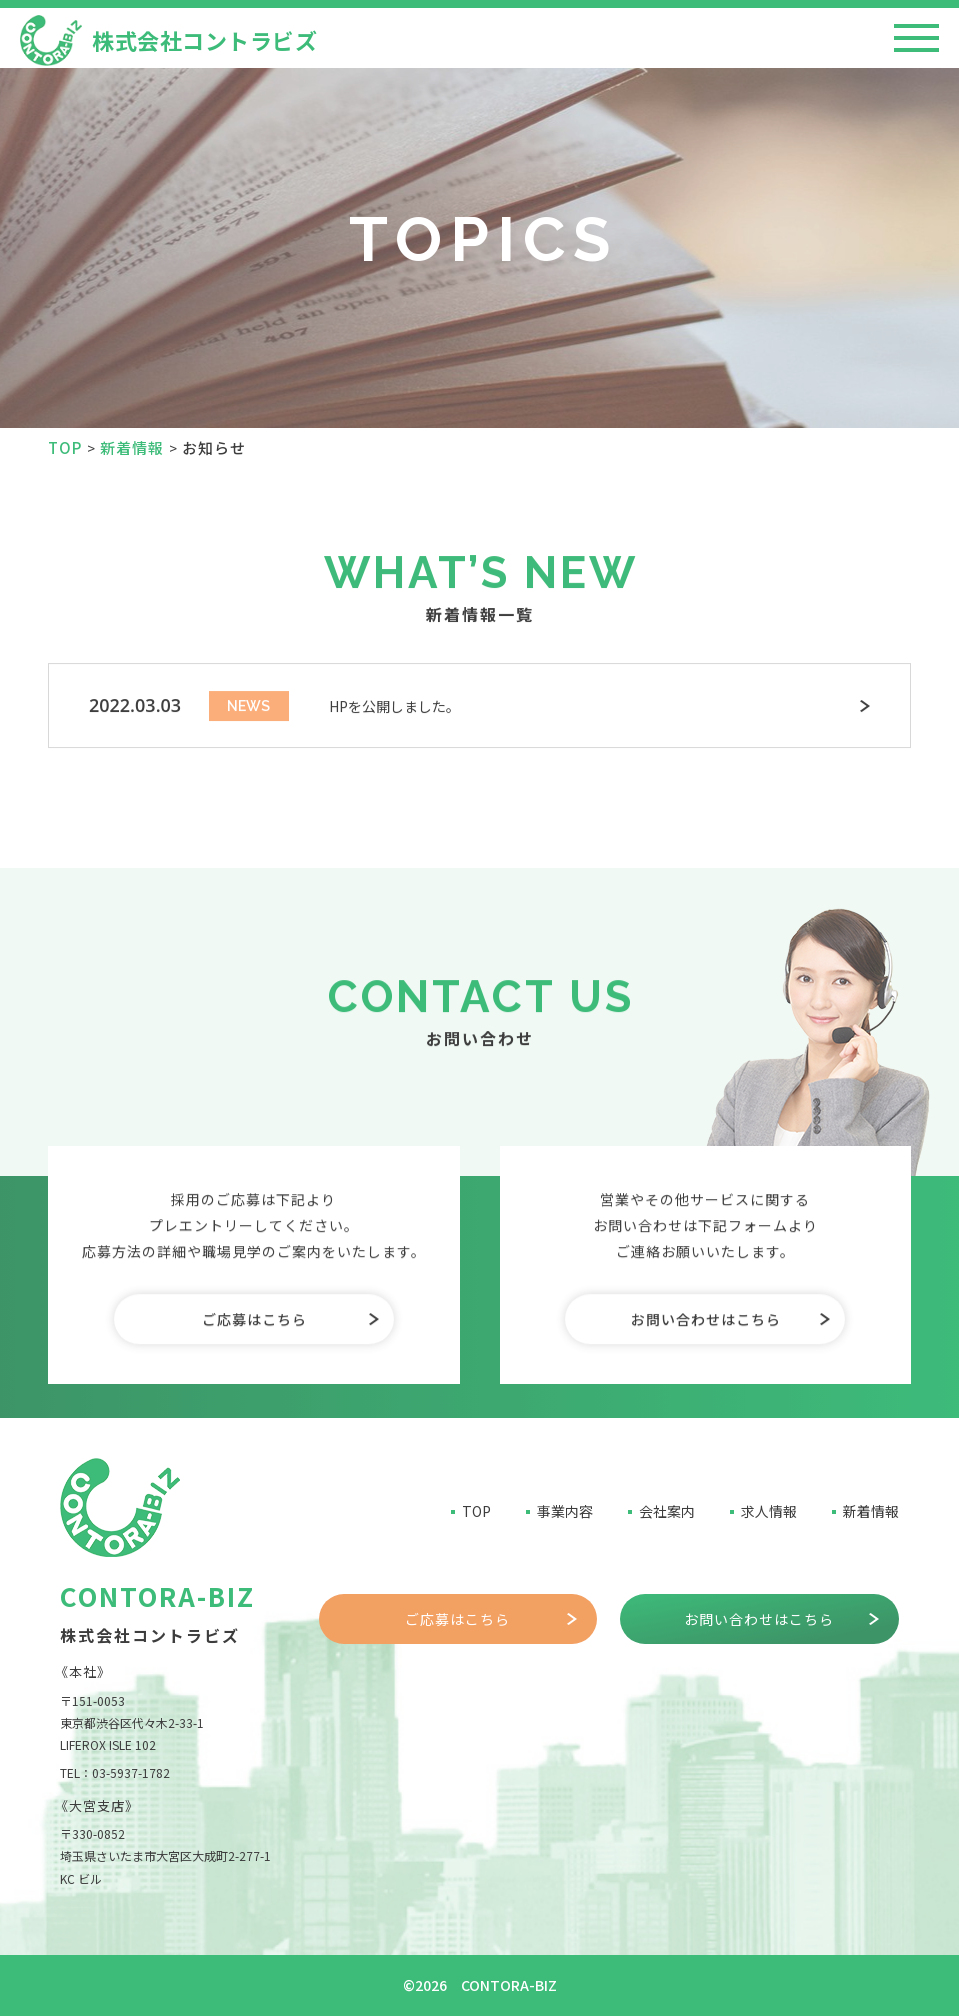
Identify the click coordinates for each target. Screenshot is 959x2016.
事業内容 (565, 1511)
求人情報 (769, 1511)
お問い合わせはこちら (706, 1389)
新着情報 (871, 1511)
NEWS (248, 712)
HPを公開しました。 (394, 713)
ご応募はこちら (254, 1389)
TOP (476, 1511)
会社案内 (667, 1511)
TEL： (115, 1772)
